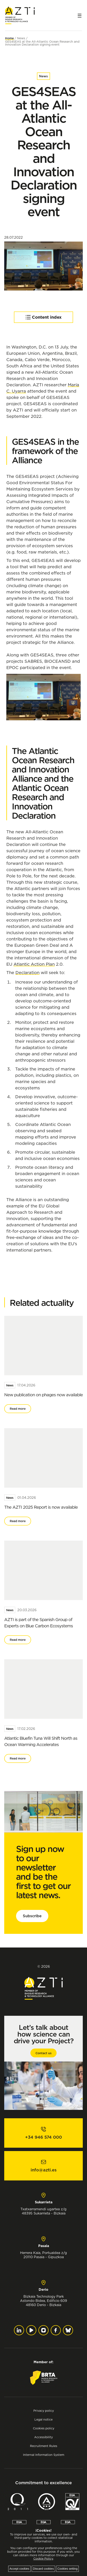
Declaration (27, 972)
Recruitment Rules (43, 2446)
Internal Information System (43, 2454)
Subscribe (32, 1915)
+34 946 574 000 (43, 2137)
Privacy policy (43, 2410)
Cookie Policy (43, 2558)
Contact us (43, 2053)
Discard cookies (43, 2568)
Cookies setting (67, 2568)
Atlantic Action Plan (34, 964)
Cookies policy (43, 2428)
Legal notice (43, 2419)
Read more (18, 1409)
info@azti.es (44, 2170)
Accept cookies (19, 2568)
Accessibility (43, 2437)
